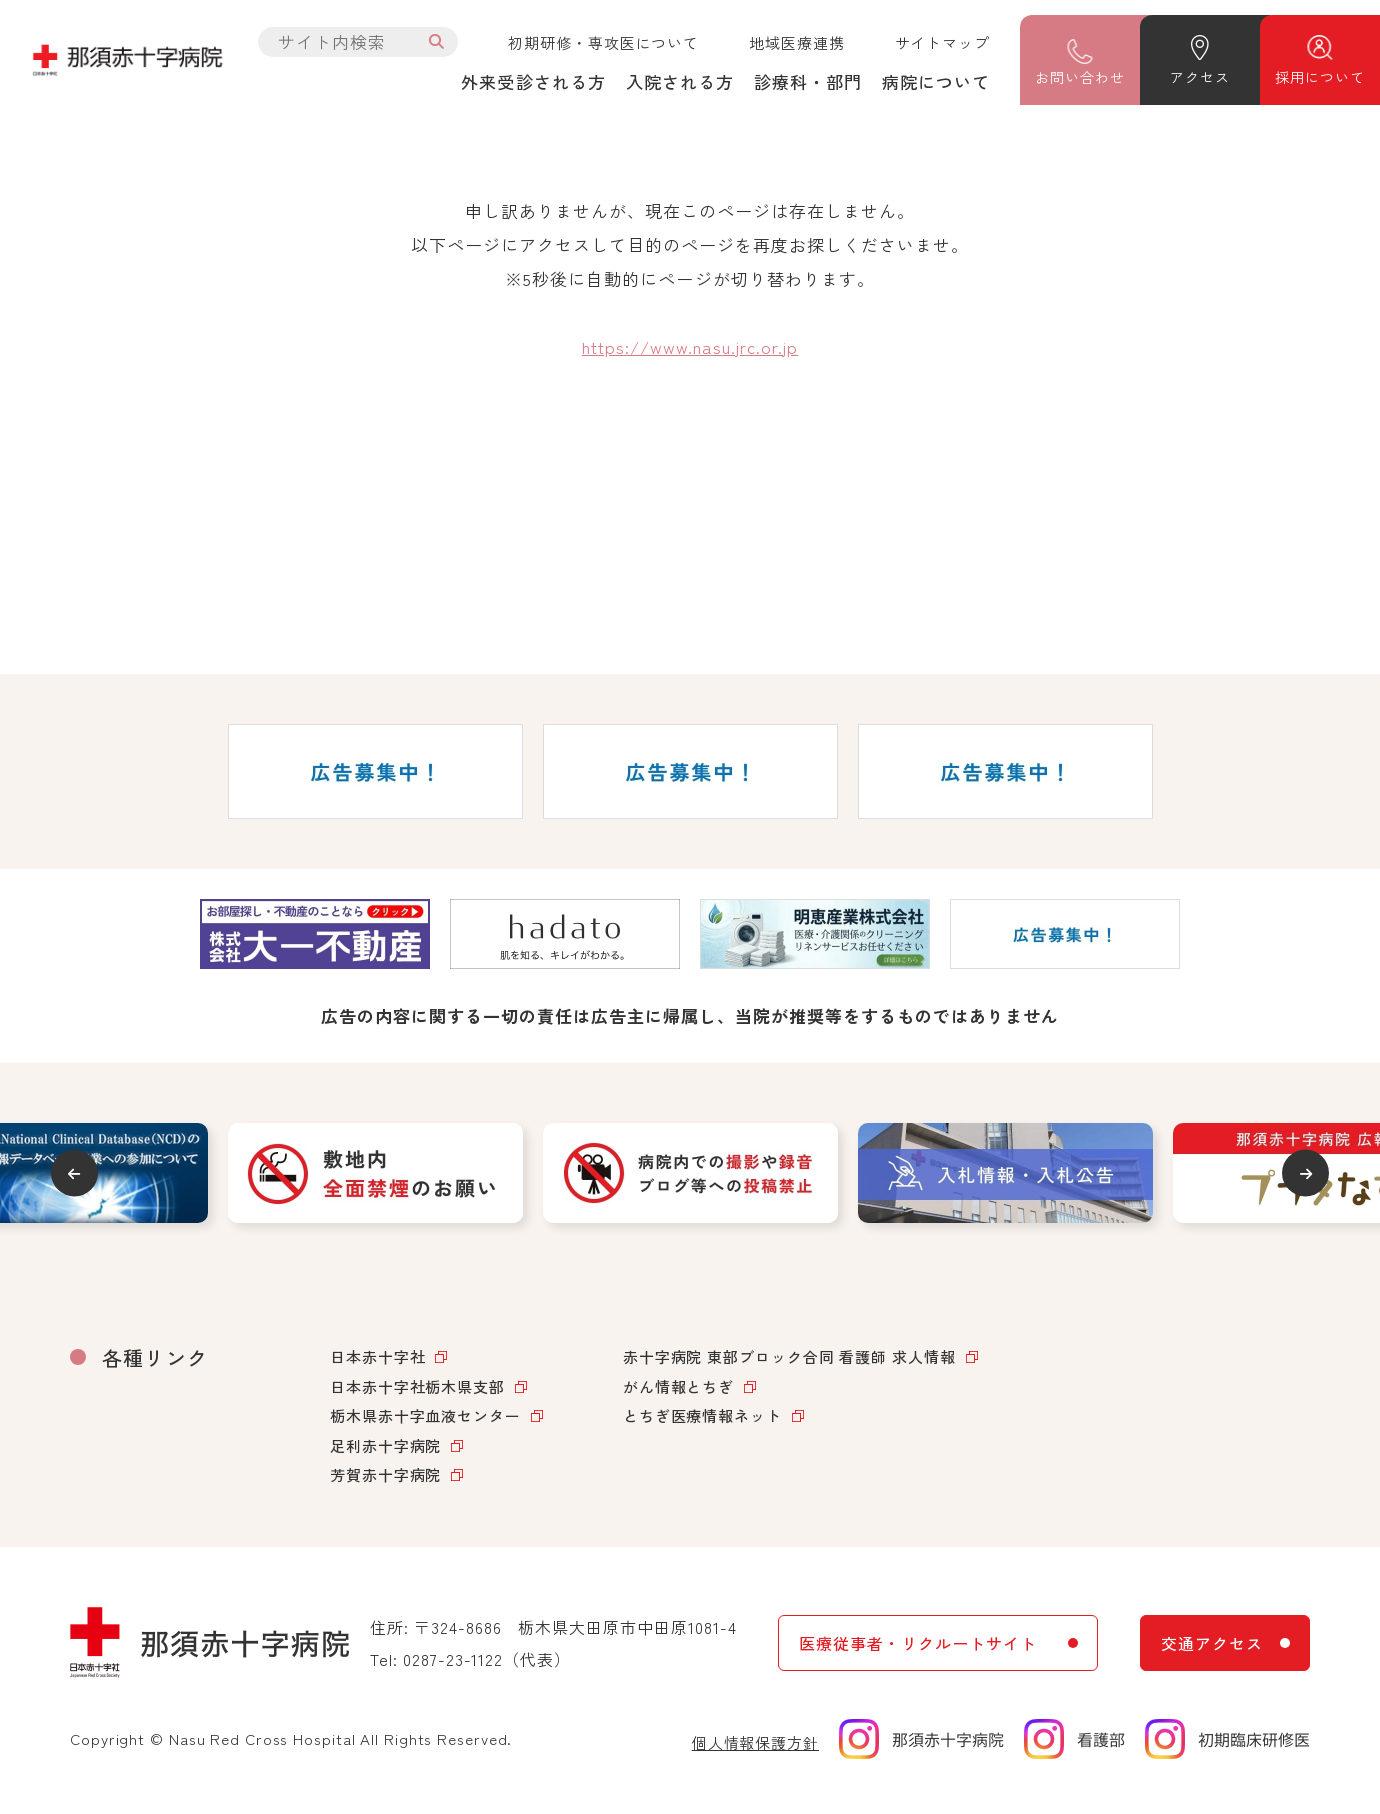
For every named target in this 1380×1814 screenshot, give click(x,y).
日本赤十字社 (377, 1356)
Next (1306, 1173)
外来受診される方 (533, 81)
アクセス (1199, 77)
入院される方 (680, 81)
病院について (936, 81)
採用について (1319, 77)
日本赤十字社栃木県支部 (417, 1386)
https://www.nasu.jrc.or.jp (690, 346)
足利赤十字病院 (385, 1445)
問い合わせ (1079, 77)
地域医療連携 (796, 42)
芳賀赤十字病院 (385, 1474)
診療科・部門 (808, 81)
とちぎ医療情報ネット (702, 1415)
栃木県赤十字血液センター (425, 1415)
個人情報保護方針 (755, 1742)
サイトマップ (942, 42)
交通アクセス (1212, 1643)
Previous (73, 1173)
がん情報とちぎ (678, 1386)
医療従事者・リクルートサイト (917, 1643)
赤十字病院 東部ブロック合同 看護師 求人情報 (789, 1356)
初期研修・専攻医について (603, 42)
